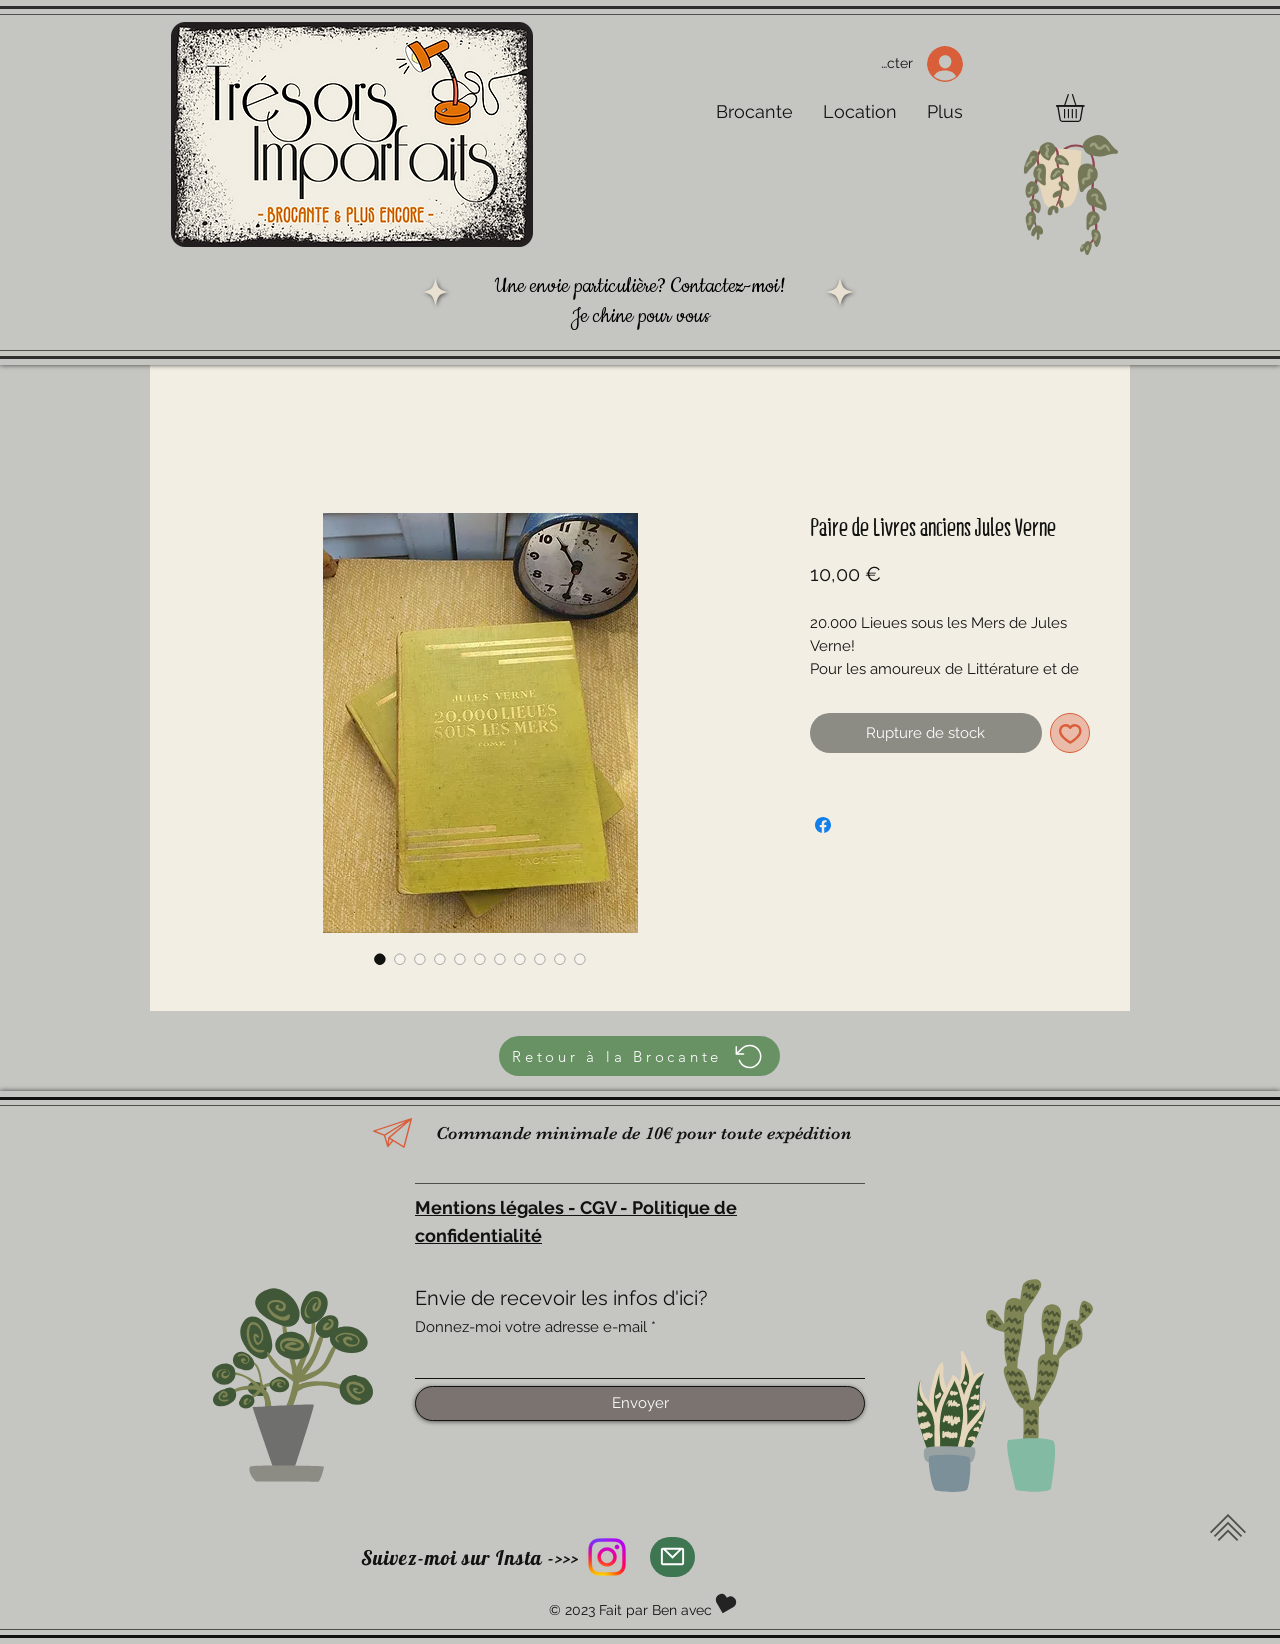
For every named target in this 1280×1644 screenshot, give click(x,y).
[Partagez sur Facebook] (823, 825)
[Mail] (672, 1557)
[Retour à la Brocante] (639, 1056)
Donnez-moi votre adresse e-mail (531, 1327)
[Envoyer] (640, 1403)
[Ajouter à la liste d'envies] (1070, 733)
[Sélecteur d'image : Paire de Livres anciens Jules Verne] (380, 959)
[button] (1086, 108)
